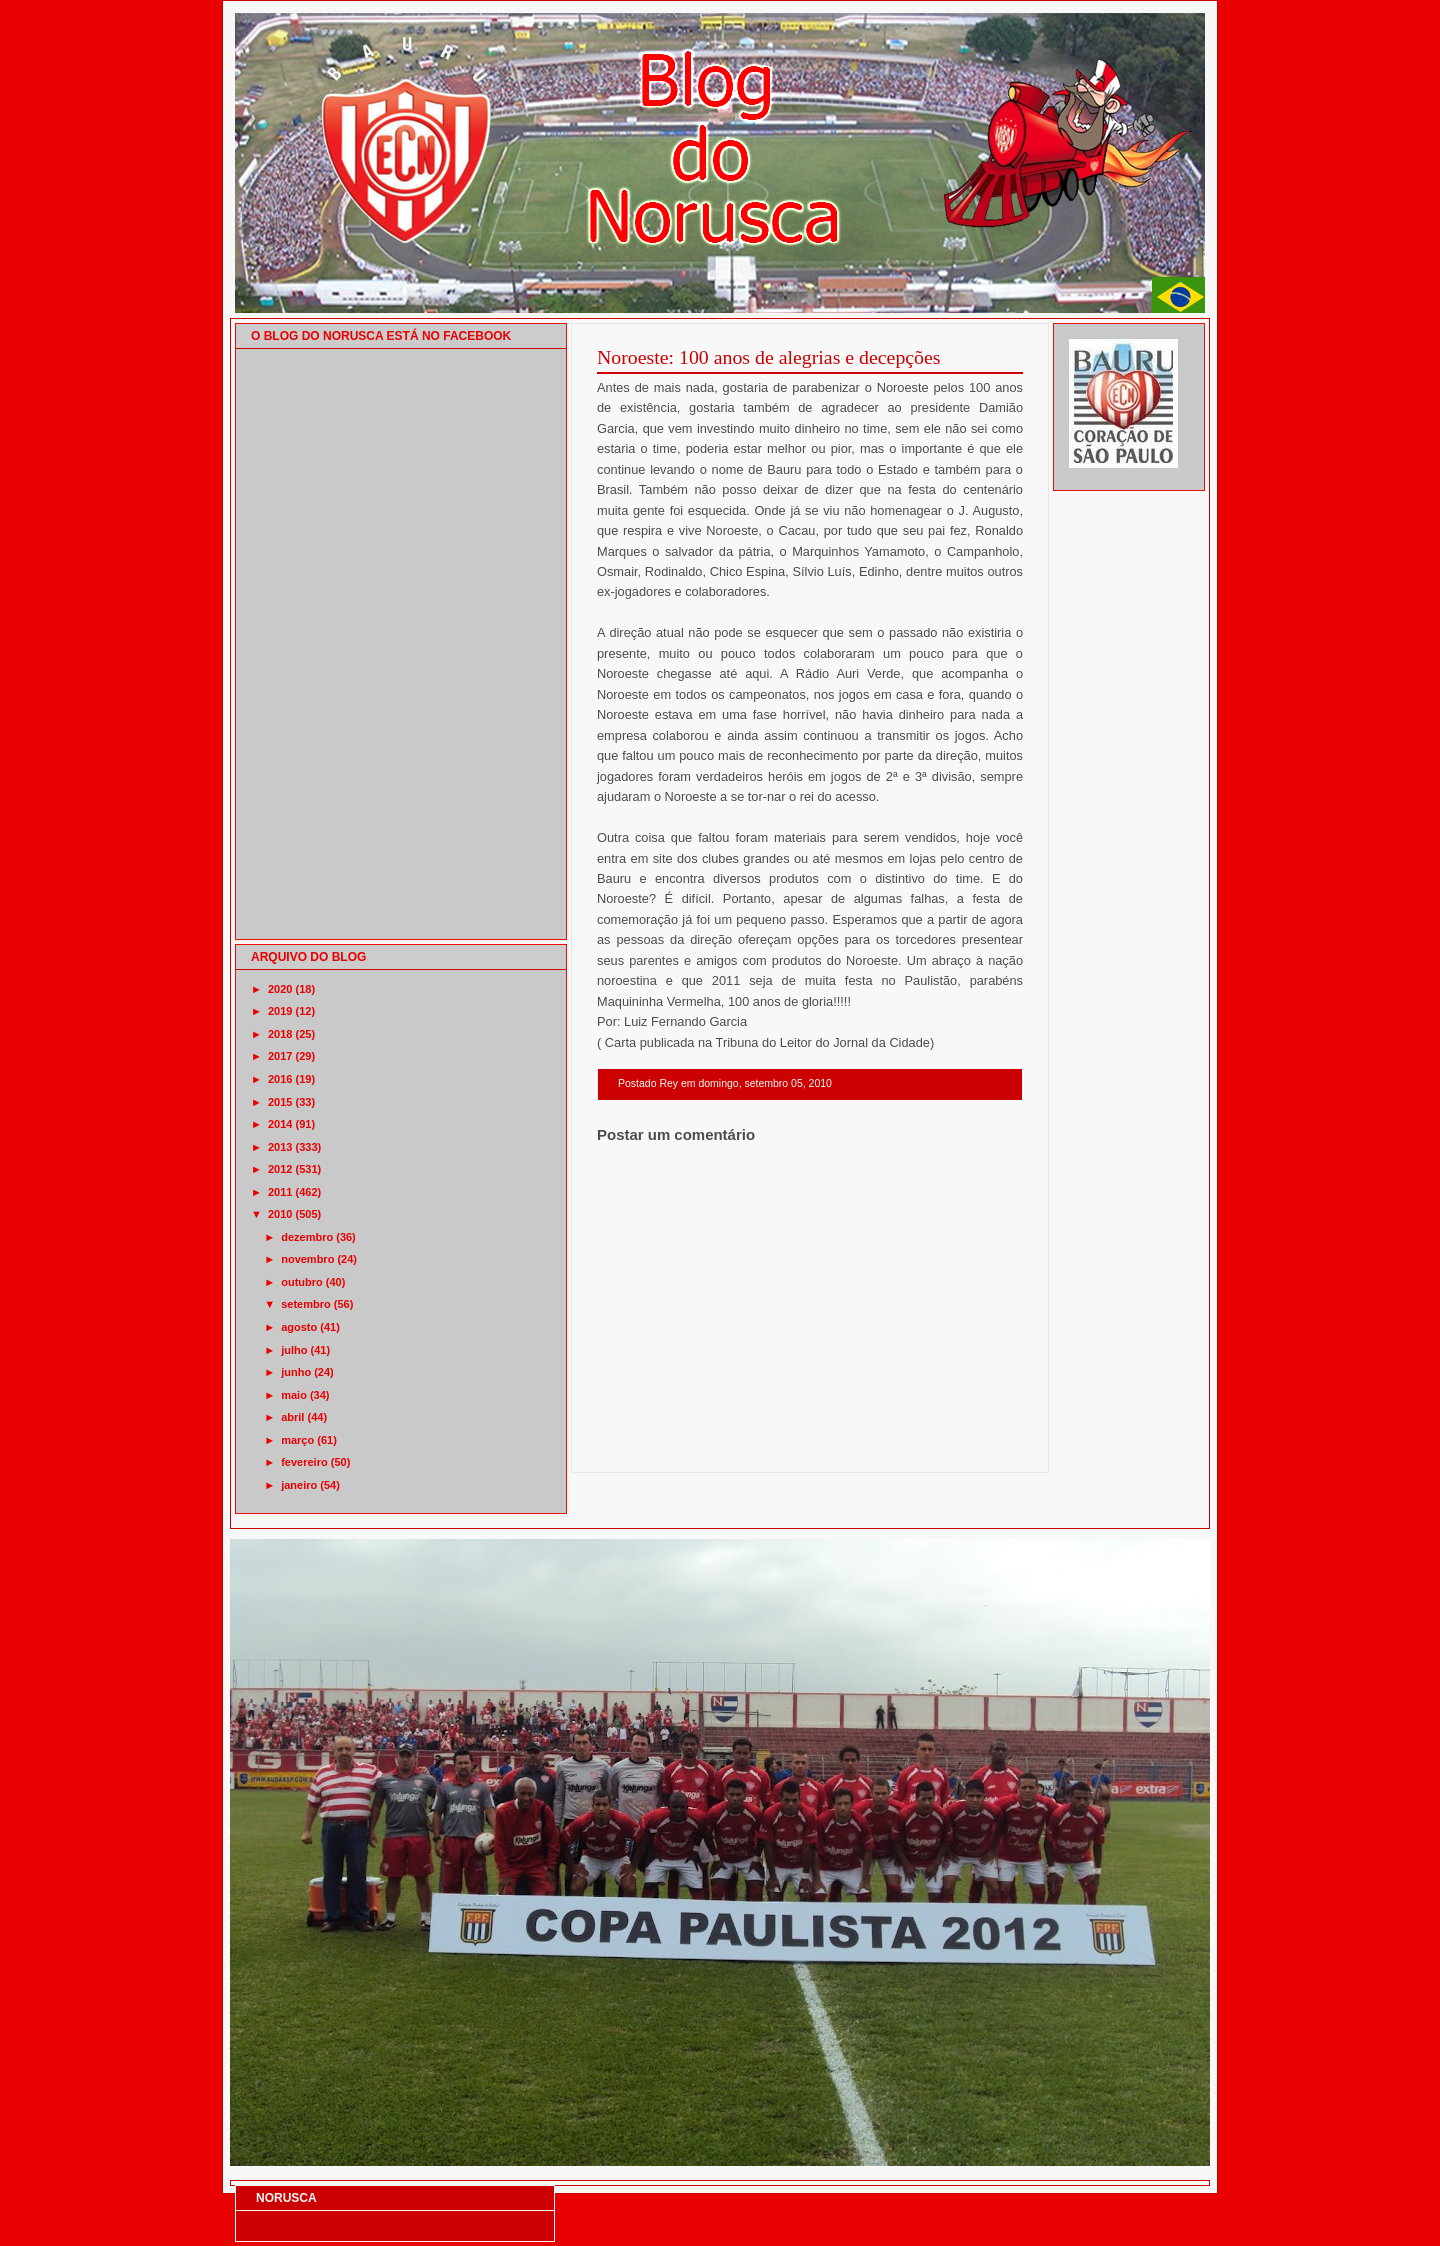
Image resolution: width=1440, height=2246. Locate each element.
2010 (280, 1214)
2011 (280, 1192)
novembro (307, 1259)
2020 (280, 989)
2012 (280, 1169)
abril (292, 1417)
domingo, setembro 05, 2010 (764, 1083)
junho (296, 1372)
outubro (302, 1282)
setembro (306, 1304)
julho (294, 1350)
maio (294, 1395)
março (297, 1440)
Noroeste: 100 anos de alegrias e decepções (769, 357)
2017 (280, 1056)
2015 (280, 1102)
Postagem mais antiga (971, 1446)
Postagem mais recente (652, 1446)
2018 (280, 1034)
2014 (280, 1124)
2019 (280, 1011)
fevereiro (304, 1462)
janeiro (299, 1485)
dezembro (307, 1237)
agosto (299, 1327)
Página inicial (813, 1446)
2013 (280, 1147)
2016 (280, 1079)
